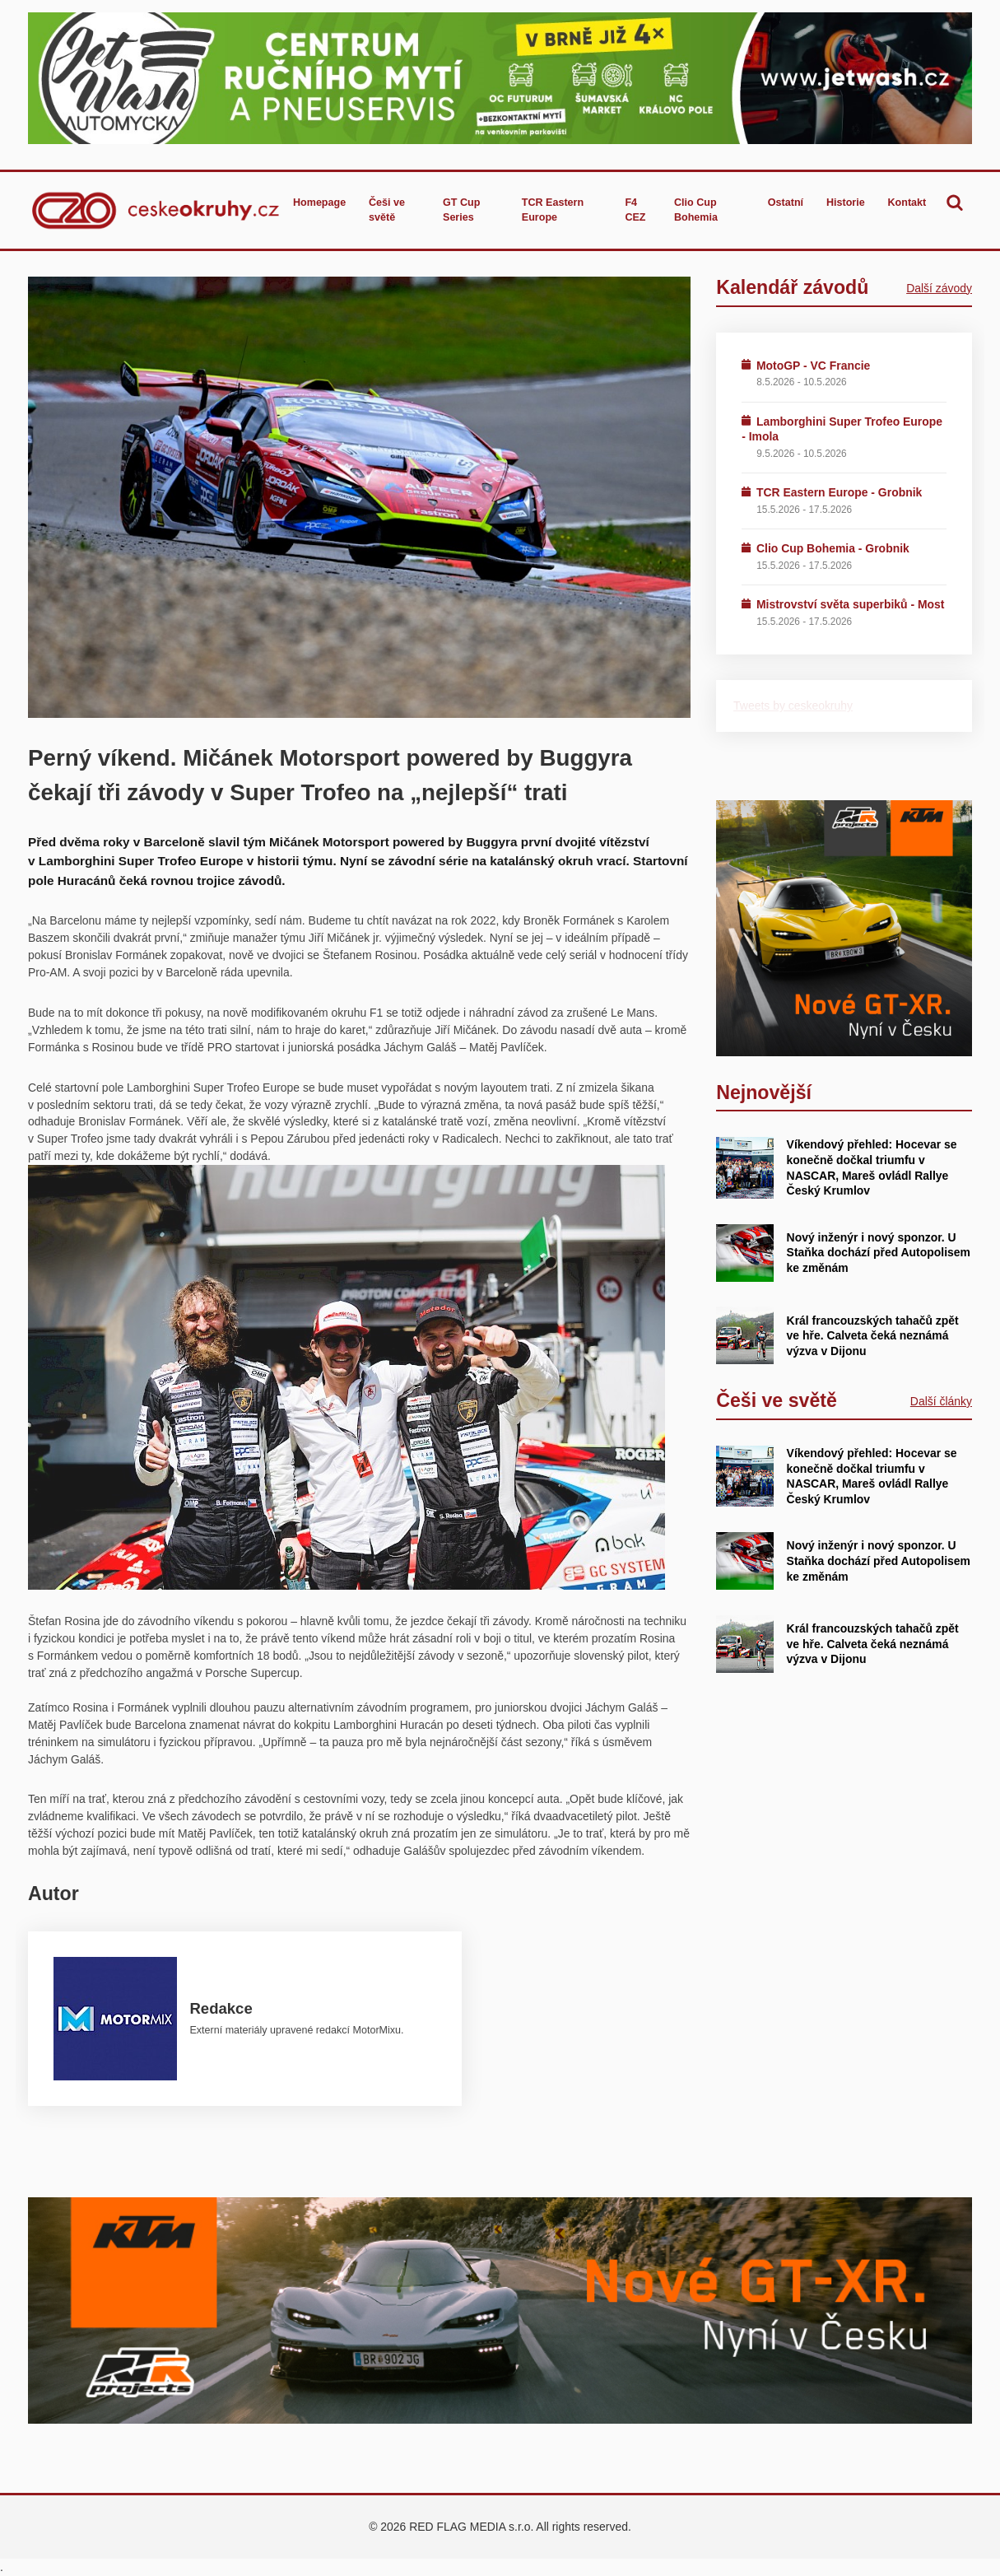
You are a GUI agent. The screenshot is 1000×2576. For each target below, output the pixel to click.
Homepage (319, 202)
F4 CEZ (635, 210)
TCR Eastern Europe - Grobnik (839, 492)
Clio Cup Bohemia (696, 210)
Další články (941, 1401)
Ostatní (785, 202)
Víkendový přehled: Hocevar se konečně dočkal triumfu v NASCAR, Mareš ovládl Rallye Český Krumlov (872, 1476)
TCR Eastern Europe (553, 210)
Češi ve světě (387, 210)
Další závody (939, 288)
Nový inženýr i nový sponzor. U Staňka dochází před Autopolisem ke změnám (878, 1252)
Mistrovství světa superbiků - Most (850, 604)
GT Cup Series (461, 210)
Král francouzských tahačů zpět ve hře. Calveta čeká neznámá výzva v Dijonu (873, 1336)
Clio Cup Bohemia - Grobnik (832, 548)
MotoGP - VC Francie (813, 365)
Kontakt (907, 202)
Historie (845, 202)
